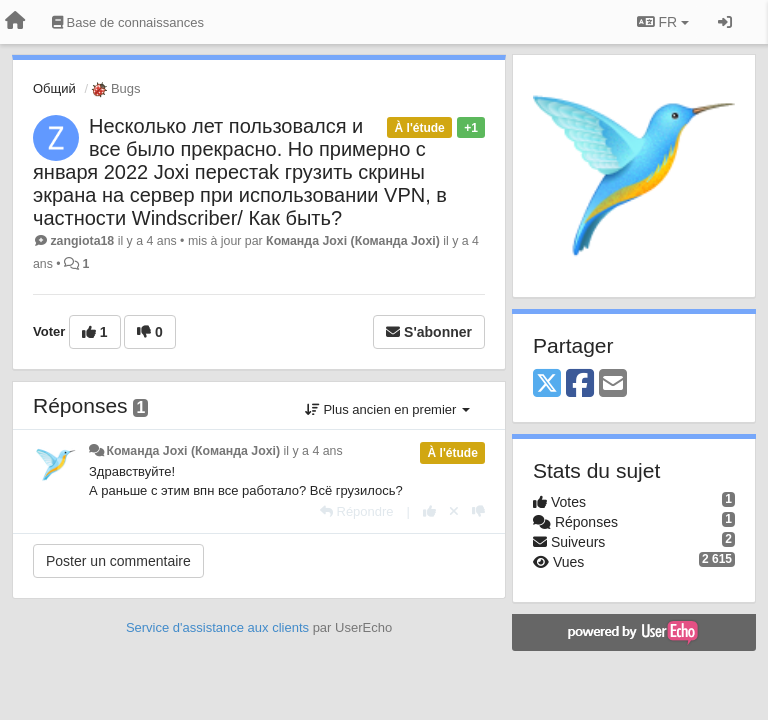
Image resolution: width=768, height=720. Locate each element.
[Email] (613, 384)
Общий (54, 88)
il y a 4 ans (313, 451)
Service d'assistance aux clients (217, 627)
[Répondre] (357, 511)
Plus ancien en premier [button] (387, 409)
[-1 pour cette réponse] (478, 511)
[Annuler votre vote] (454, 511)
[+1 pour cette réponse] (429, 511)
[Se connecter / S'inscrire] (725, 22)
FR (663, 22)
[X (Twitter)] (547, 384)
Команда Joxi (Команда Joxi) (353, 241)
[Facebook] (580, 384)
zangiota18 (82, 241)
